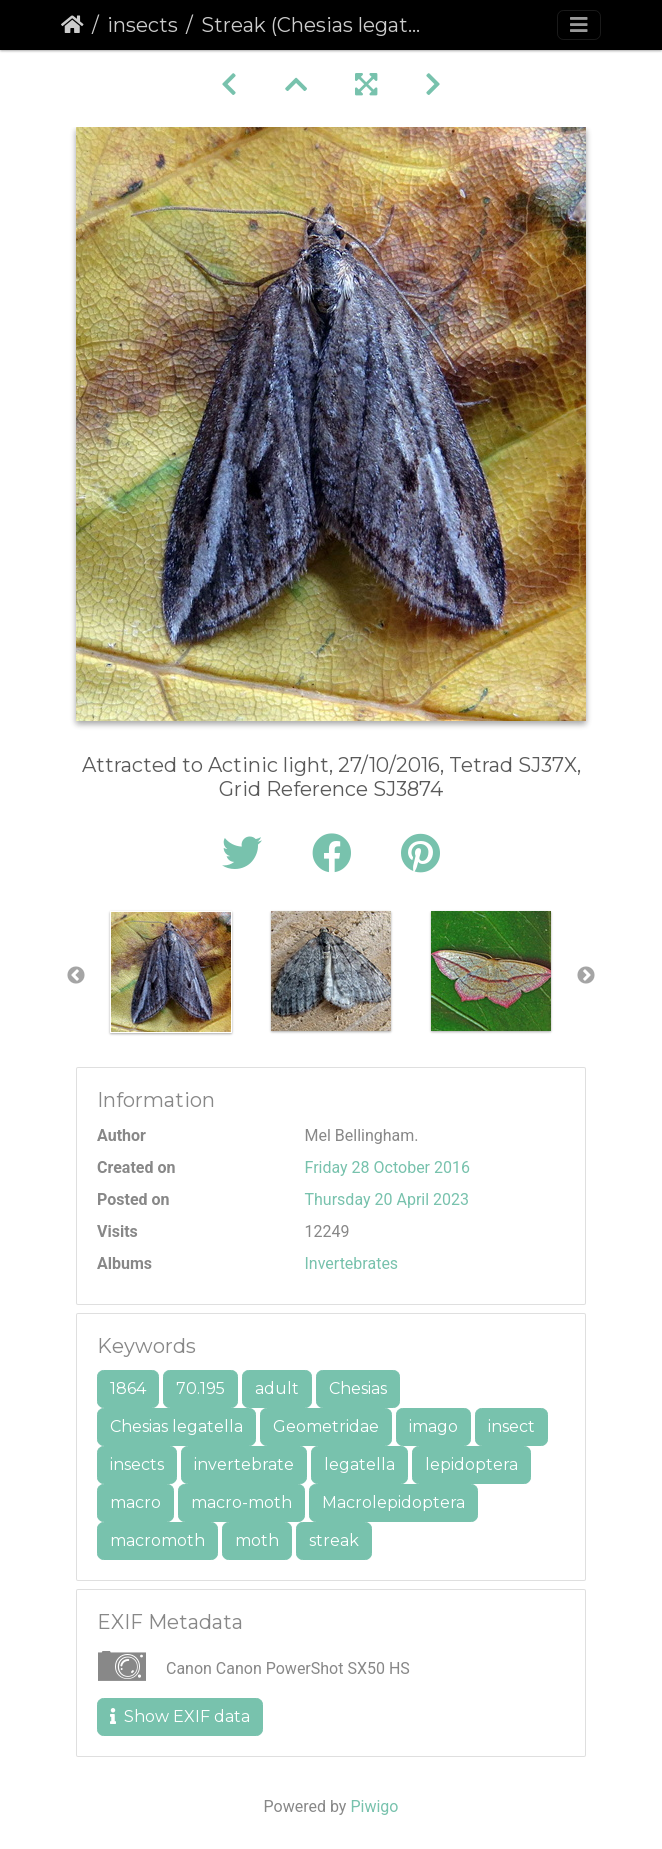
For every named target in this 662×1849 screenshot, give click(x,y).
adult (277, 1388)
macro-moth (241, 1502)
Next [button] (586, 976)
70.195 (200, 1388)
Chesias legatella (176, 1426)
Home (72, 25)
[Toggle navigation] (579, 25)
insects (142, 25)
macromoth (157, 1540)
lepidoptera (471, 1464)
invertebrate (244, 1464)
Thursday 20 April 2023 (387, 1199)
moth (257, 1540)
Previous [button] (76, 976)
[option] (171, 972)
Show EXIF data (180, 1716)
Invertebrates (352, 1263)
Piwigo (374, 1806)
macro (135, 1502)
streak (334, 1540)
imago (433, 1426)
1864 (128, 1388)
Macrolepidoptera (393, 1502)
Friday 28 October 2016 (387, 1167)
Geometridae (326, 1426)
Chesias (358, 1388)
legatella (359, 1464)
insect (511, 1426)
